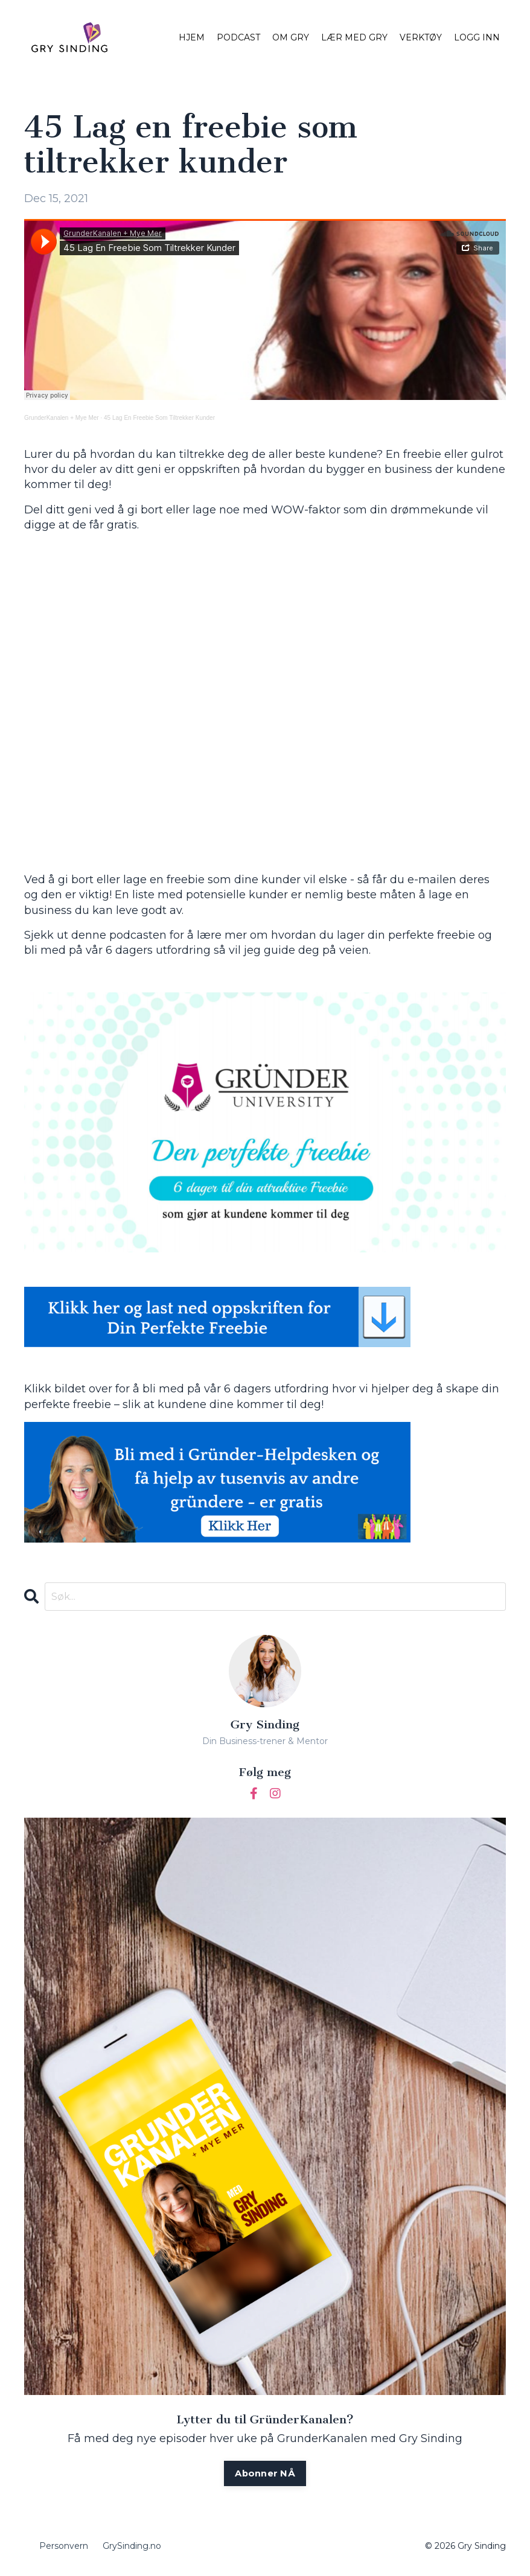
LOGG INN (477, 37)
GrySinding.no (132, 2548)
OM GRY (290, 37)
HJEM (192, 37)
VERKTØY (421, 37)
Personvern (63, 2548)
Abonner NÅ (265, 2475)
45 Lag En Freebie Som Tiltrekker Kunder (159, 417)
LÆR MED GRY (354, 37)
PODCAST (238, 37)
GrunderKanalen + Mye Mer (61, 417)
